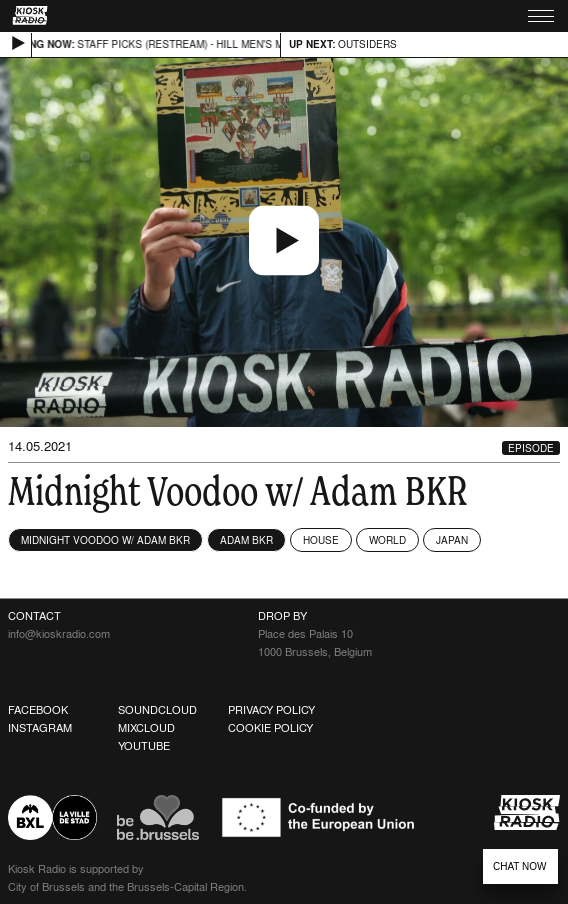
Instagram (40, 728)
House (321, 540)
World (387, 540)
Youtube (144, 746)
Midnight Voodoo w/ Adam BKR (105, 540)
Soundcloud (157, 710)
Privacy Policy (271, 710)
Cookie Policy (270, 728)
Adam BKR (246, 540)
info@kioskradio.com (59, 634)
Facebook (38, 710)
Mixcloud (146, 728)
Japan (452, 540)
